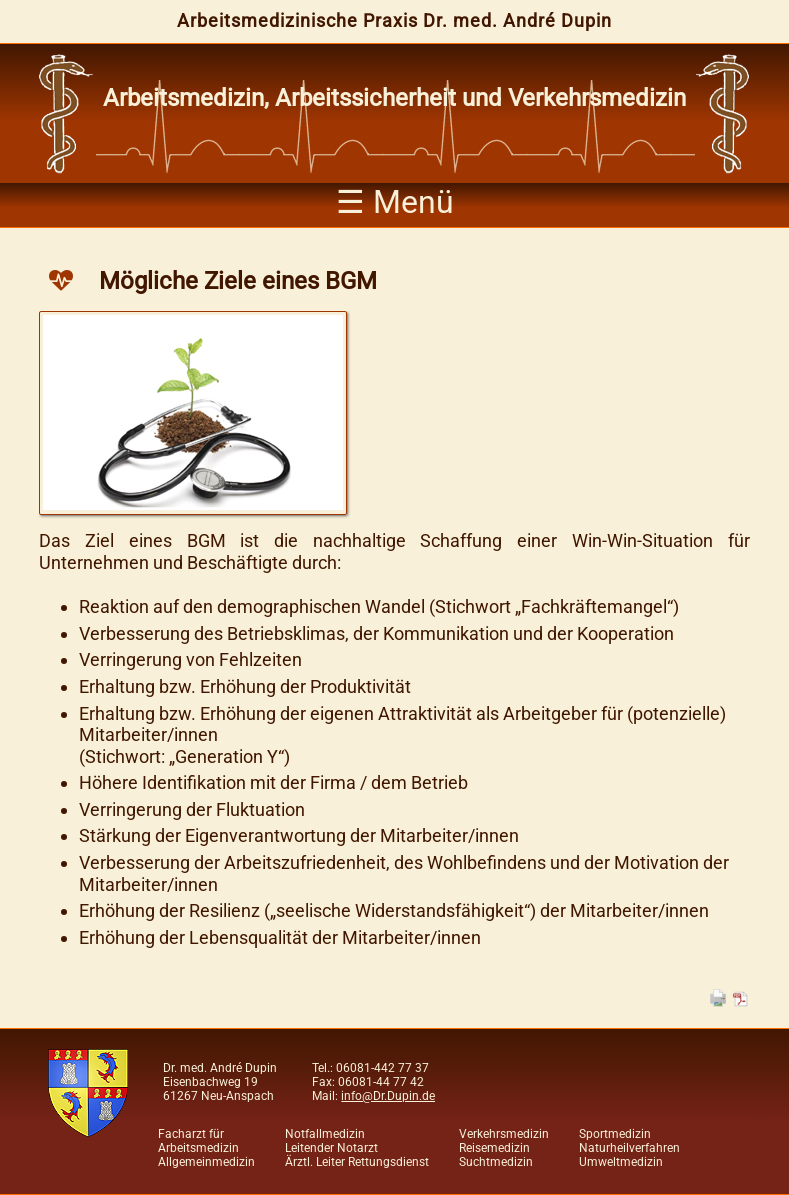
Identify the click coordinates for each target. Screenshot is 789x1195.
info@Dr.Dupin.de (388, 1096)
